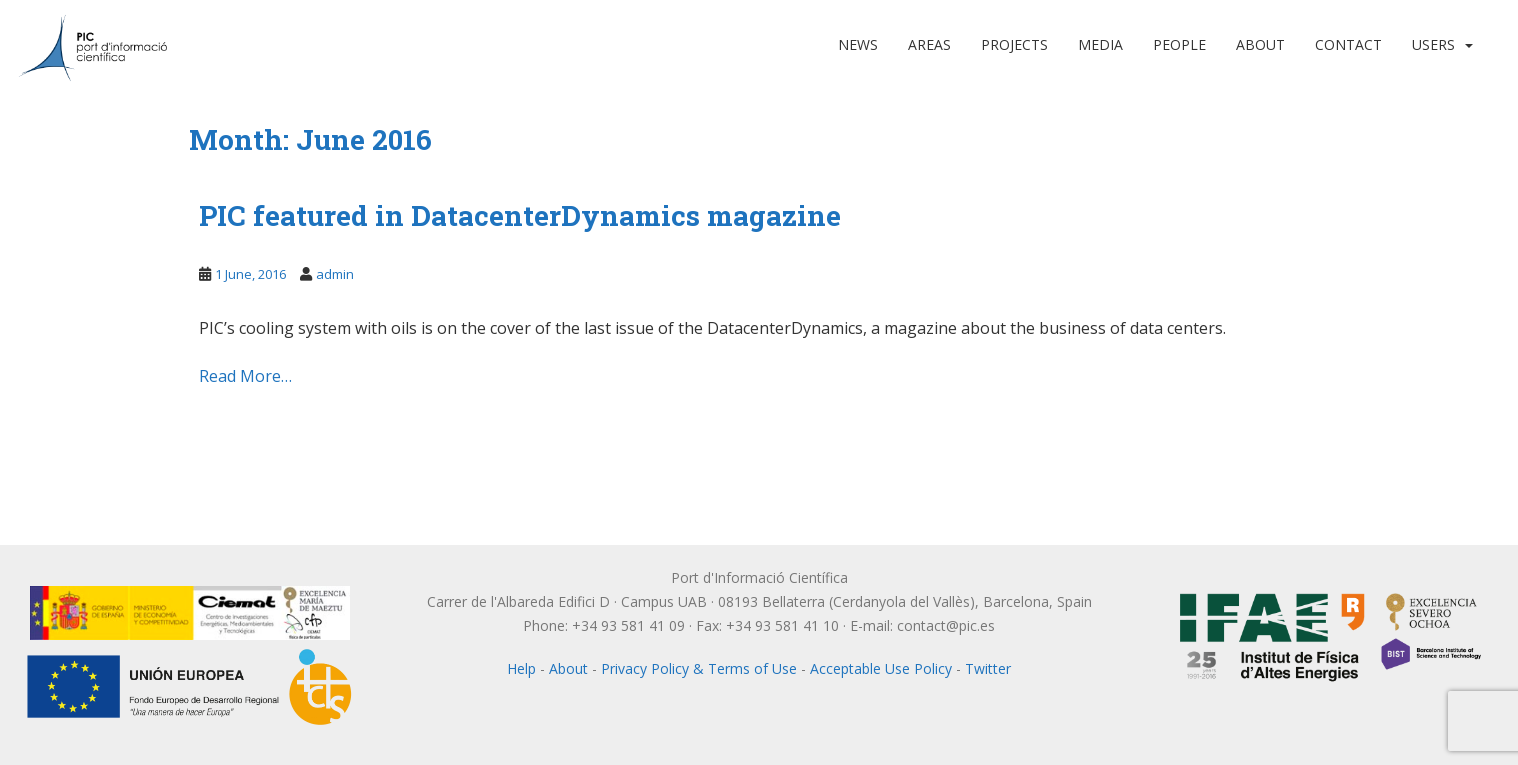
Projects (1014, 44)
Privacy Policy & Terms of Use (699, 668)
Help (521, 668)
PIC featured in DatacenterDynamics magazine (520, 215)
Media (1100, 44)
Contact (1348, 44)
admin (335, 274)
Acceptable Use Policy (881, 668)
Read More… (245, 376)
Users (1433, 44)
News (858, 44)
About (1260, 44)
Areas (929, 44)
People (1179, 44)
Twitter (988, 668)
